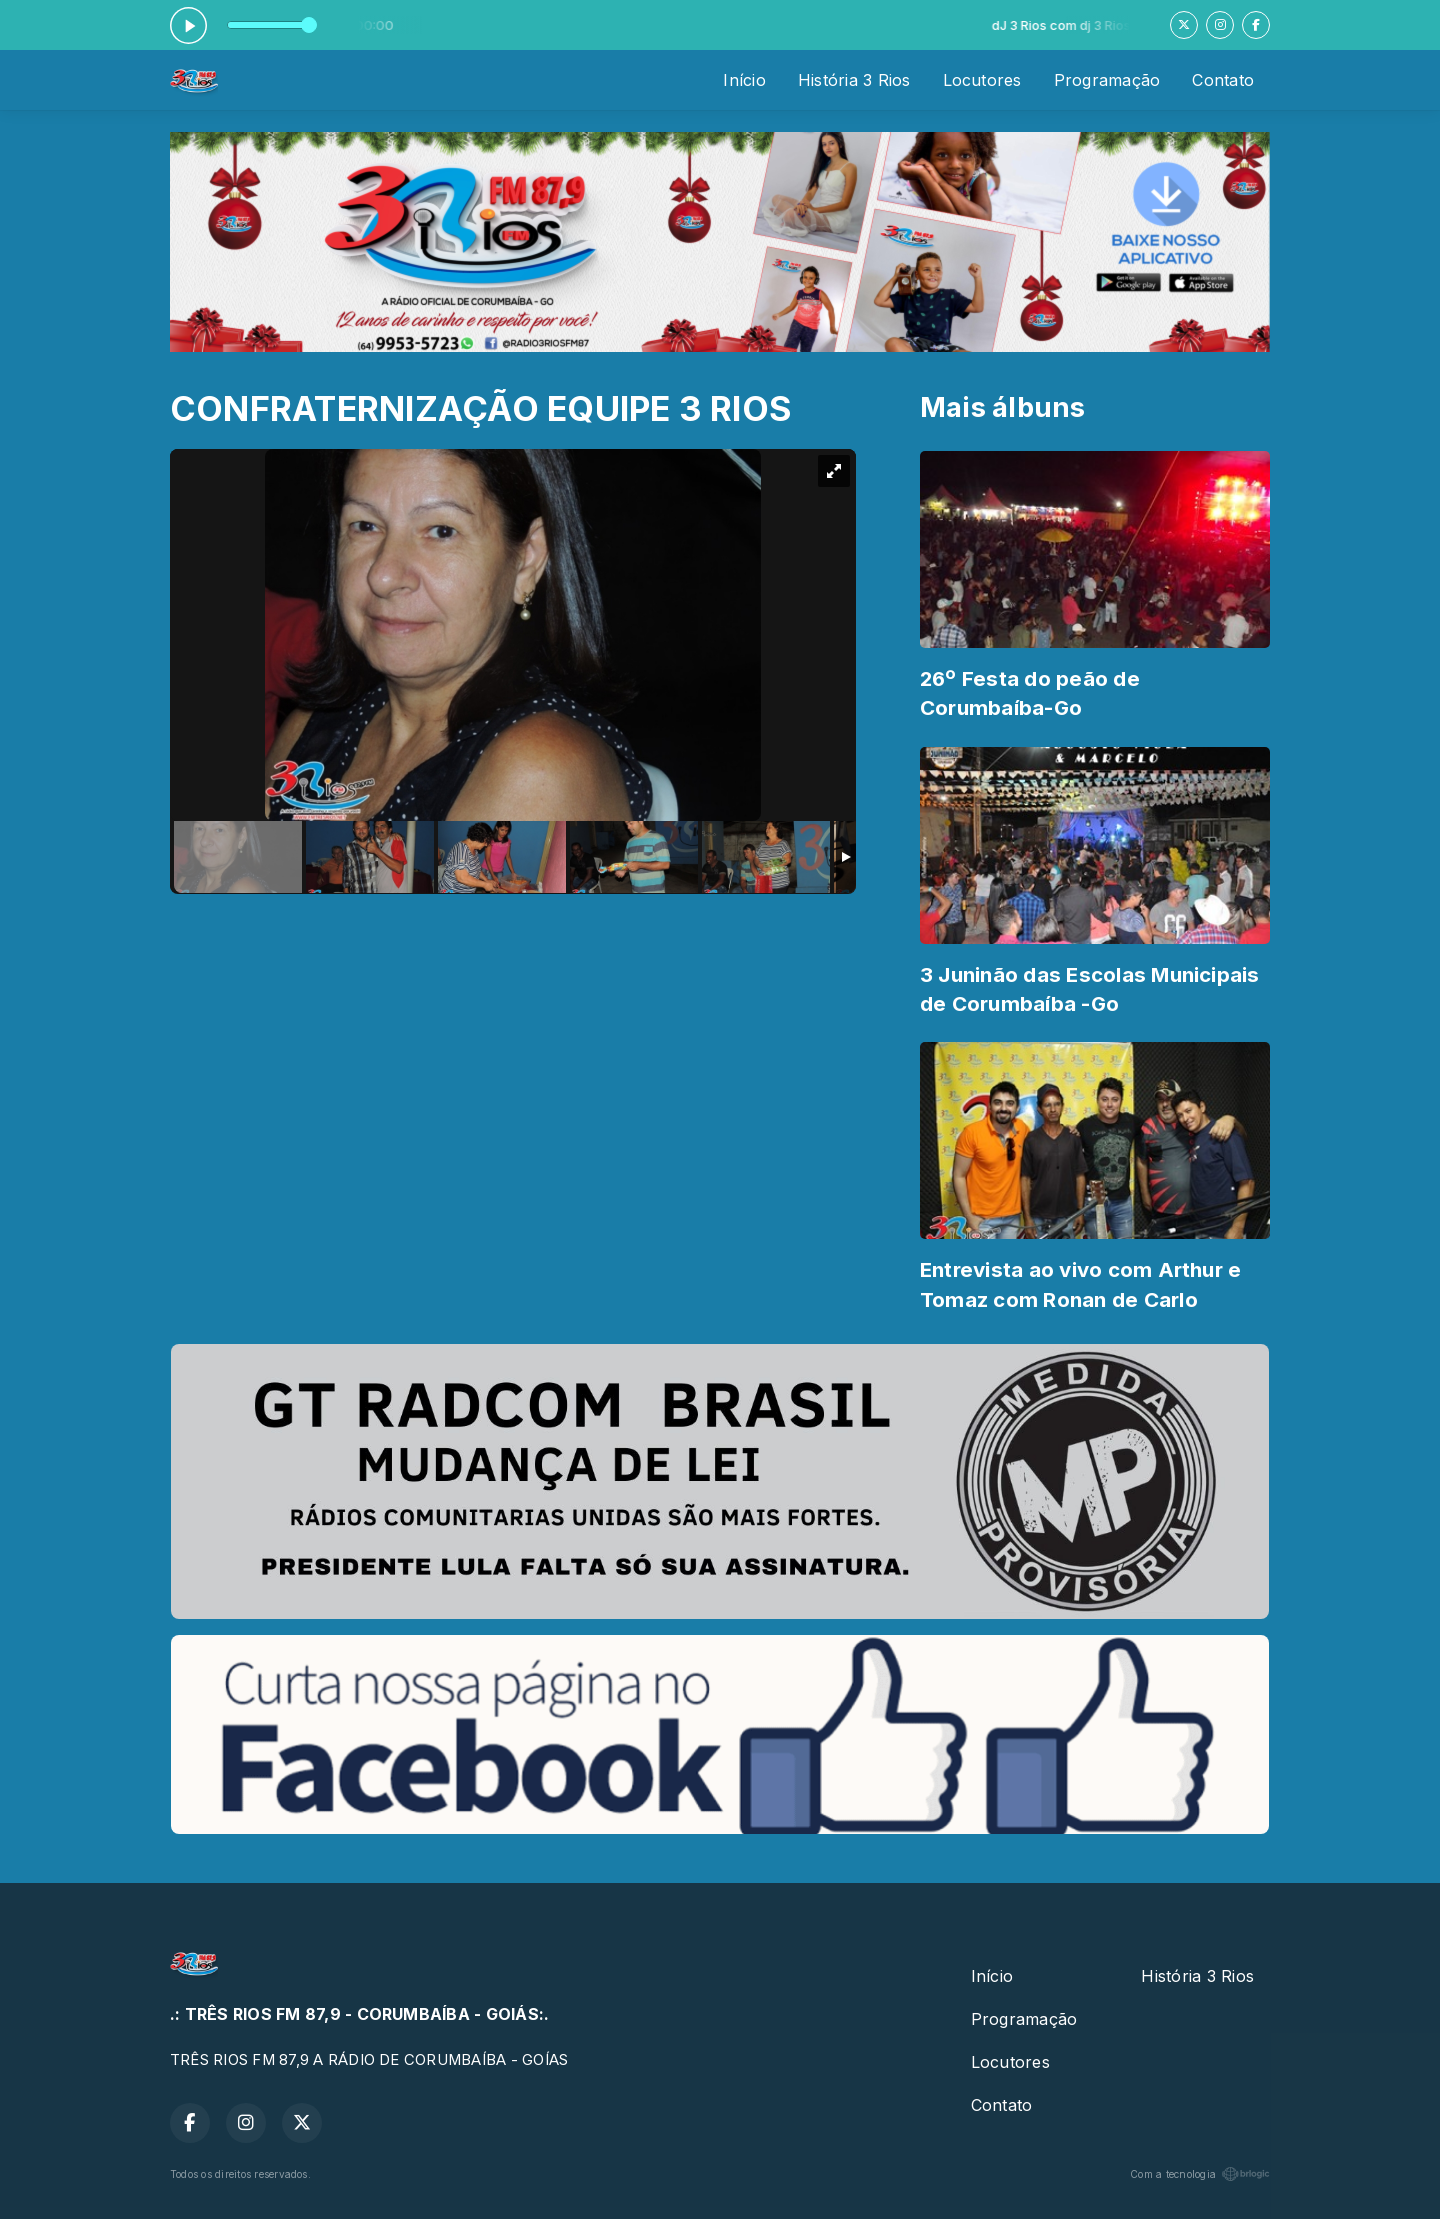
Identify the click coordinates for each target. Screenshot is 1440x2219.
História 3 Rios (854, 80)
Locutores (982, 80)
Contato (1223, 80)
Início (744, 80)
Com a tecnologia (1200, 2174)
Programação (1107, 80)
